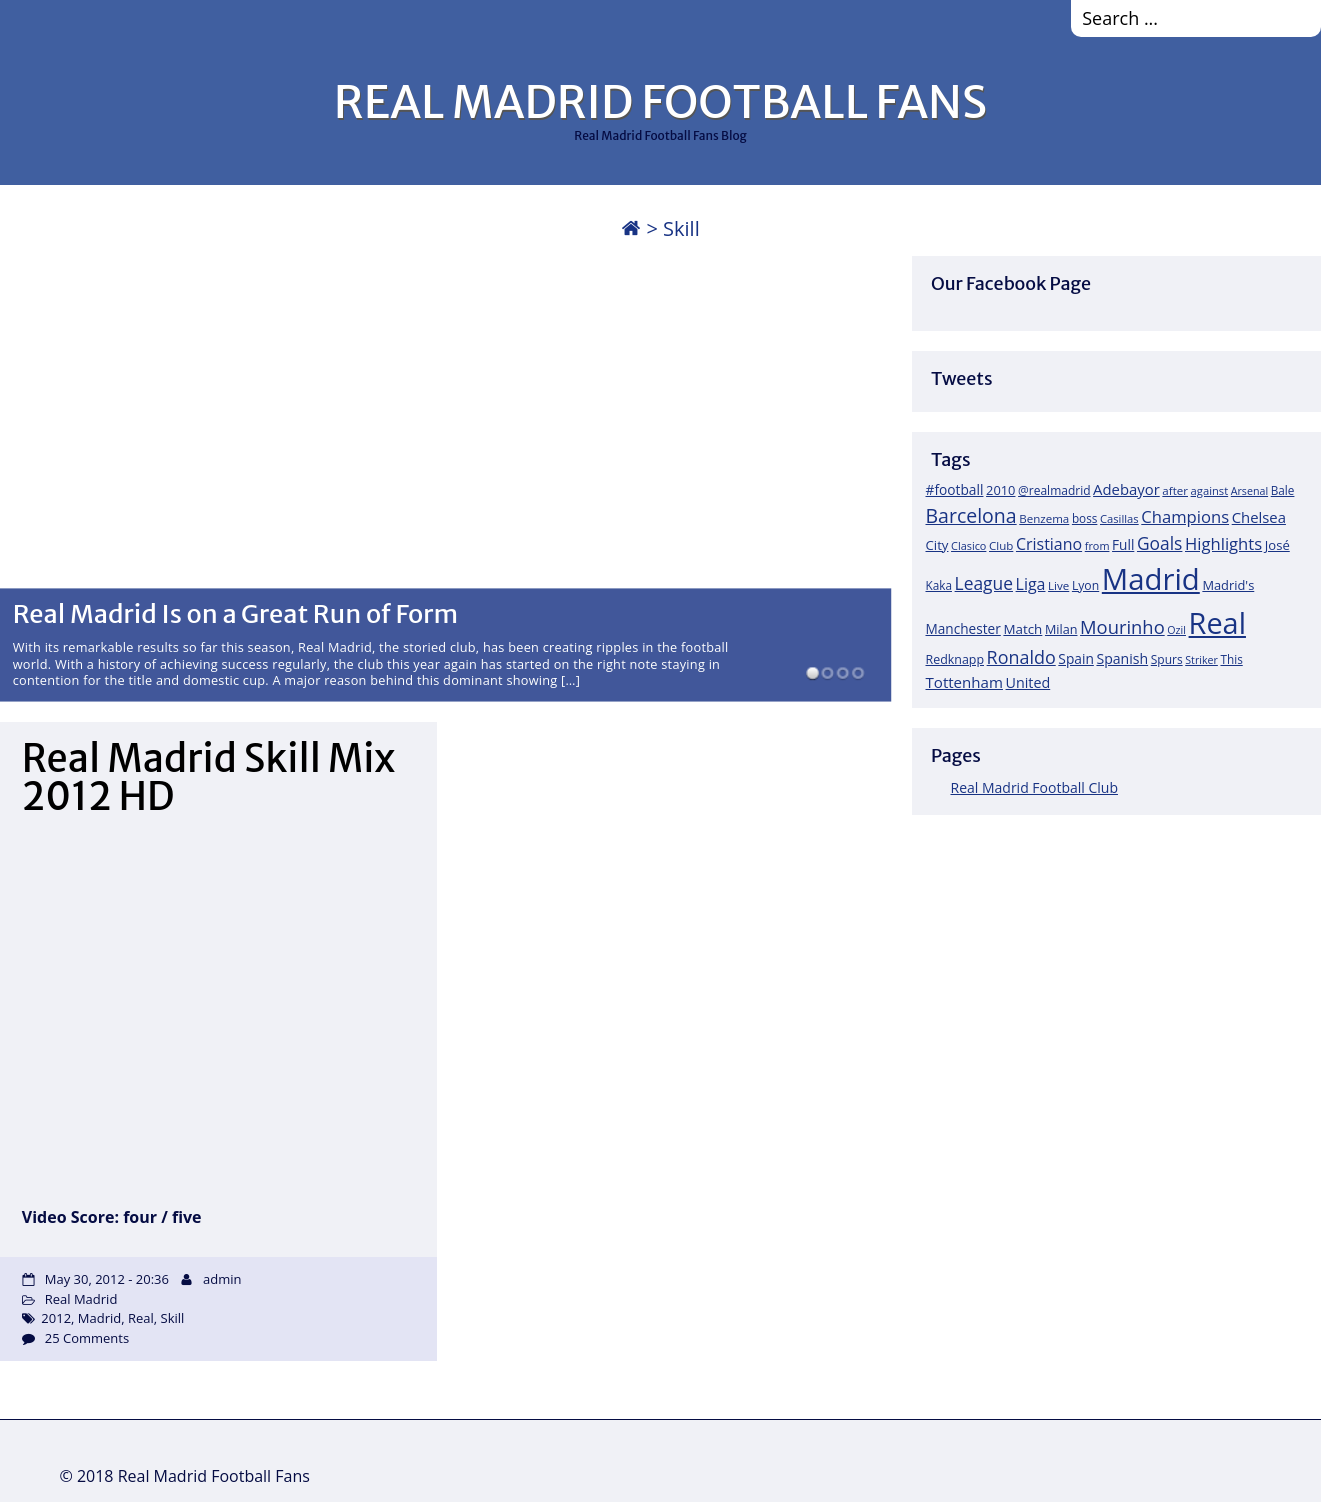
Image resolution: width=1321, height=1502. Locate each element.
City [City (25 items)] (937, 545)
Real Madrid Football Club (1034, 787)
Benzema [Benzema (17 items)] (1044, 518)
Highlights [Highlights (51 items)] (1223, 543)
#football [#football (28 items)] (955, 489)
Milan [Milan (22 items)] (1061, 629)
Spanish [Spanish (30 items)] (1122, 658)
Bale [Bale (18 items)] (1283, 490)
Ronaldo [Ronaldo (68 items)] (1021, 657)
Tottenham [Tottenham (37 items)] (964, 682)
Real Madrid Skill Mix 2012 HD (208, 777)
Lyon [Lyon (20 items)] (1085, 585)
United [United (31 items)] (1028, 682)
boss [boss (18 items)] (1085, 518)
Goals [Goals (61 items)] (1159, 543)
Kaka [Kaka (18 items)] (939, 585)
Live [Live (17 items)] (1058, 585)
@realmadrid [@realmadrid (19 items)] (1054, 490)
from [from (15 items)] (1097, 545)
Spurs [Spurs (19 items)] (1167, 659)
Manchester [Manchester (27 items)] (963, 628)
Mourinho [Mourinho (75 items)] (1122, 626)
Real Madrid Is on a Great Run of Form (236, 613)
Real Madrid (81, 1299)
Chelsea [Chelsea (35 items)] (1259, 517)
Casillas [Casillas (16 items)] (1119, 518)
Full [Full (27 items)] (1123, 544)
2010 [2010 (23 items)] (1000, 490)
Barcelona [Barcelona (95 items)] (971, 515)
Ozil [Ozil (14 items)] (1176, 630)
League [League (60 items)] (984, 583)
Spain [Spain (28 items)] (1076, 658)
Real (141, 1318)
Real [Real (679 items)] (1217, 622)
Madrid (99, 1318)
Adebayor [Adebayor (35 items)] (1126, 489)
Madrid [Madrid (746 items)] (1151, 579)
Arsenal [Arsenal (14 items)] (1249, 491)
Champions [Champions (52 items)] (1185, 516)
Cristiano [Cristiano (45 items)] (1049, 544)
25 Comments (87, 1338)
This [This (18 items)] (1231, 659)
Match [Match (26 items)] (1022, 629)
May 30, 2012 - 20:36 (107, 1279)
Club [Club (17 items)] (1001, 545)
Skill (173, 1318)
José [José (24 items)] (1277, 545)
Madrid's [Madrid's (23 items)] (1228, 585)
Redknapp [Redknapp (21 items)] (955, 659)
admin (222, 1279)
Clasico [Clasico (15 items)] (968, 545)
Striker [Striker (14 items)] (1201, 660)
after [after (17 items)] (1175, 490)
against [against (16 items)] (1210, 490)
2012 (56, 1318)
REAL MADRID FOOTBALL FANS (660, 102)
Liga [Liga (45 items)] (1031, 584)
